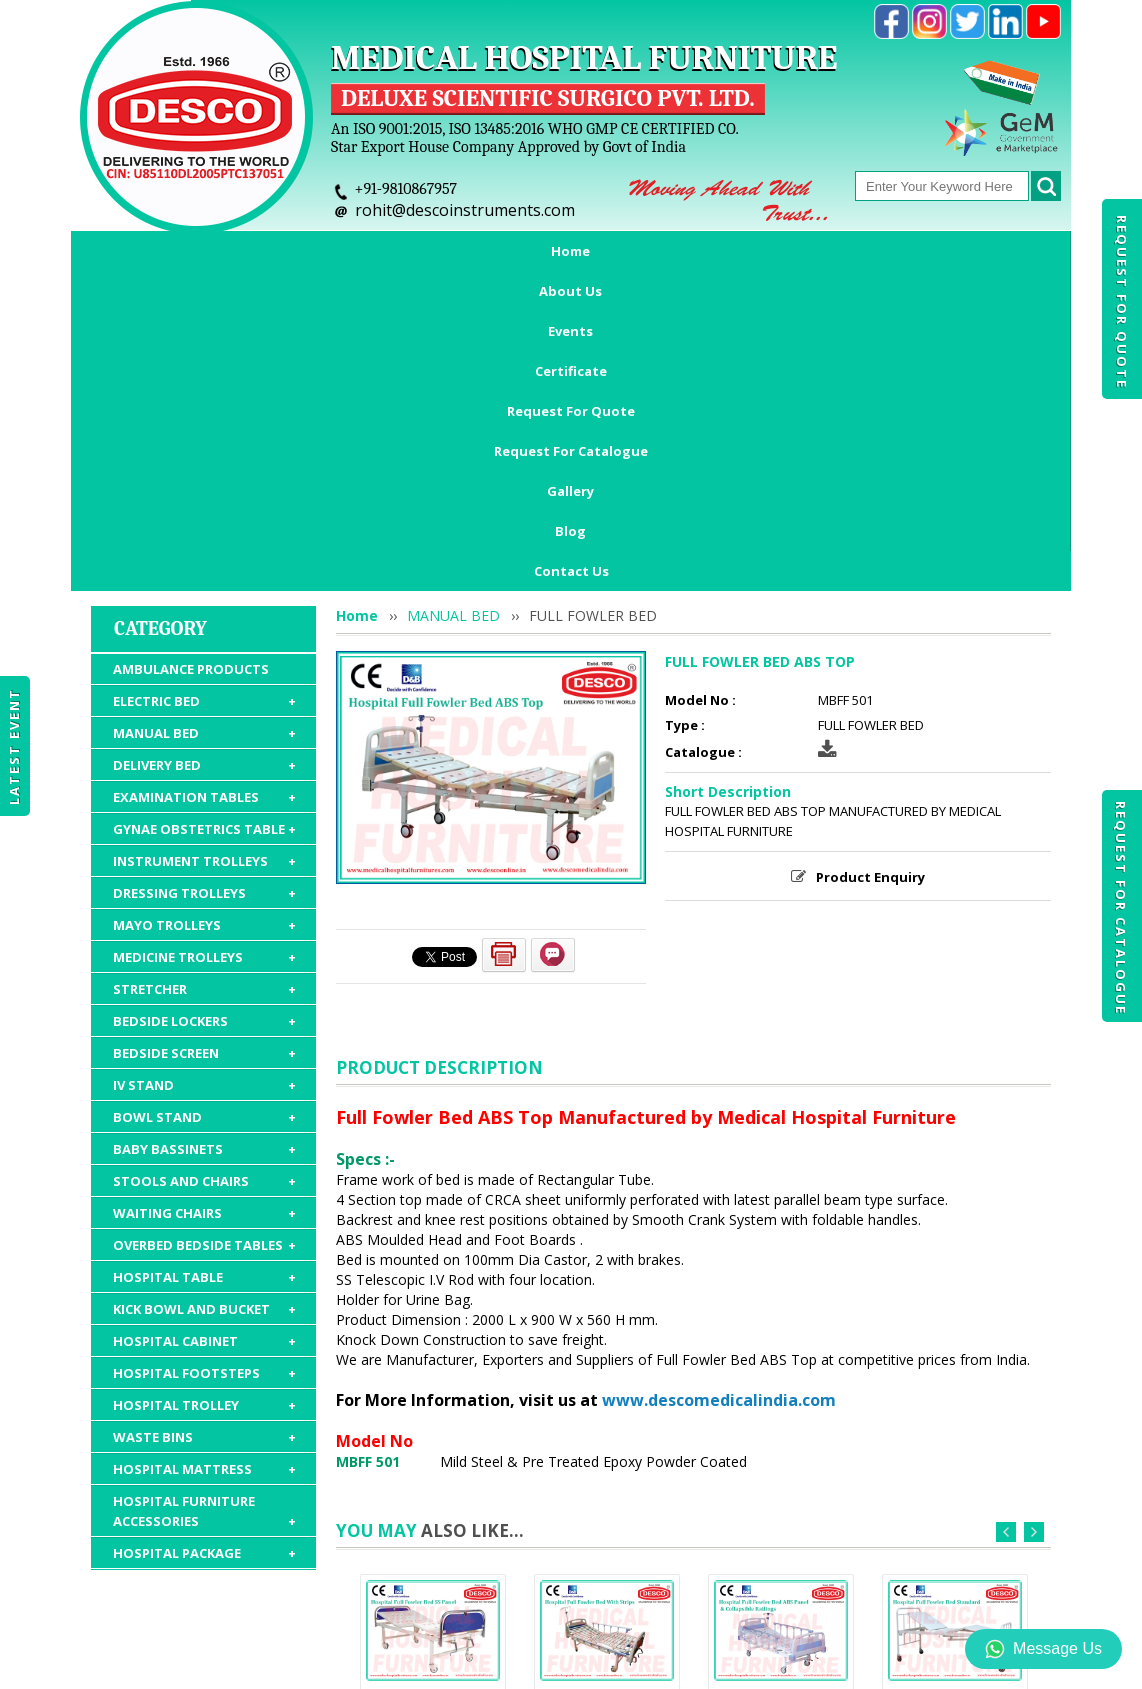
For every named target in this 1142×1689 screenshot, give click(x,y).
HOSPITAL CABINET (204, 1061)
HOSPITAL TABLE (204, 997)
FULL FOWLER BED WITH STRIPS (607, 1437)
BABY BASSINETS (204, 869)
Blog (991, 251)
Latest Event (14, 745)
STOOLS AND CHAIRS (204, 901)
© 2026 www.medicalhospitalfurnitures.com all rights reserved (274, 1664)
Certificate (443, 251)
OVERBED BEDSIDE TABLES (204, 965)
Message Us (1043, 1649)
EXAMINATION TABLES (204, 517)
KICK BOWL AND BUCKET (204, 1029)
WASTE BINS (204, 1157)
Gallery (910, 251)
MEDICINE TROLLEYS (204, 677)
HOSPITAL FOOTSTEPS (204, 1093)
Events (342, 251)
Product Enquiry (870, 597)
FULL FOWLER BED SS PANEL (433, 1437)
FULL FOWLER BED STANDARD (955, 1437)
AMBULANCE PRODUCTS (191, 389)
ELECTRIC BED (204, 421)
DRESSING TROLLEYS (204, 613)
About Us (246, 251)
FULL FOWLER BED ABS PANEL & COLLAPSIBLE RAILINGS (781, 1453)
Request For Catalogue (1121, 908)
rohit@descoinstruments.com (465, 210)
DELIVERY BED (204, 485)
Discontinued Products (858, 1573)
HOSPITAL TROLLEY (204, 1125)
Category (160, 348)
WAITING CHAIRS (204, 933)
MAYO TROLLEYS (204, 645)
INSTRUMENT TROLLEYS (204, 581)
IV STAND (204, 805)
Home (153, 251)
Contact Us (571, 291)
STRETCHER (204, 709)
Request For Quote (1122, 302)
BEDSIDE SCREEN (204, 773)
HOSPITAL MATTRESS (204, 1189)
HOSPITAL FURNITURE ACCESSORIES (204, 1231)
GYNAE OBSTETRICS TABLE (204, 549)
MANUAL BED (204, 453)
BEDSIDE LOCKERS (204, 741)
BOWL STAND (204, 837)
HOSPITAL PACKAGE (204, 1273)
